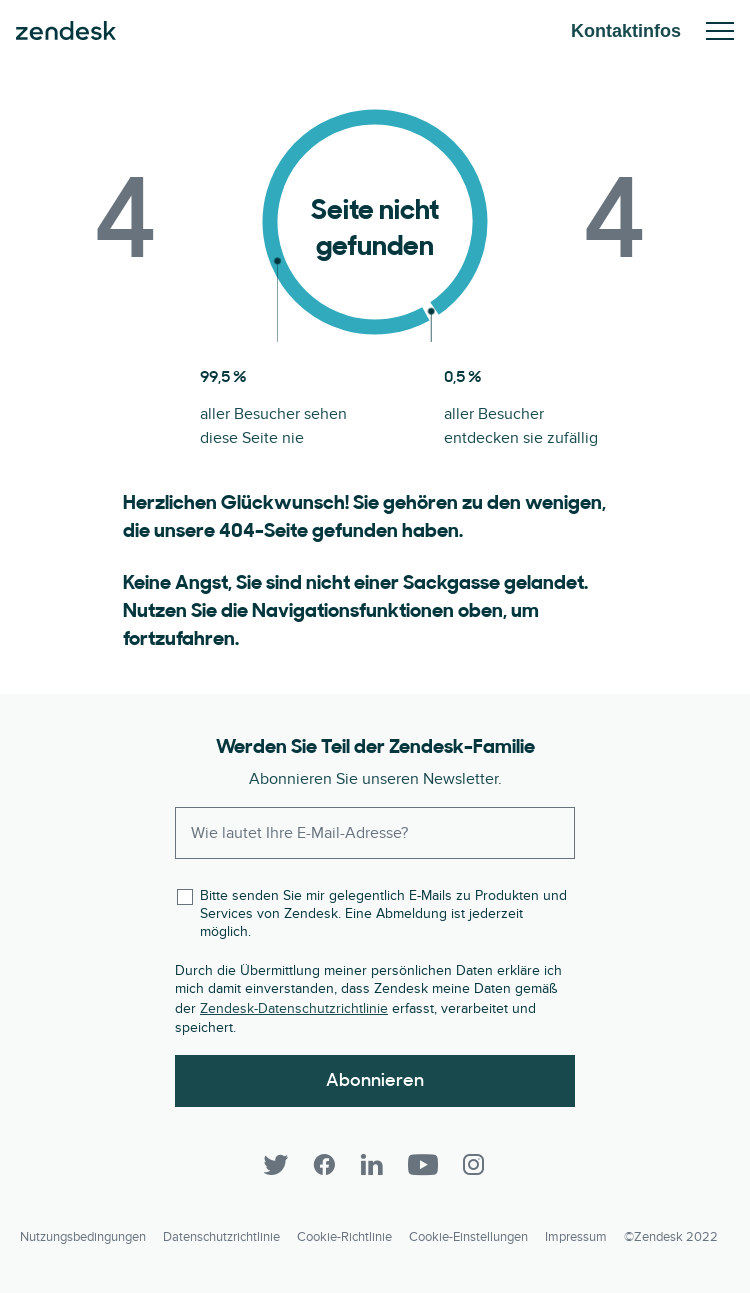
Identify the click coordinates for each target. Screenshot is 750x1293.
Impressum (576, 1237)
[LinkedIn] (372, 1165)
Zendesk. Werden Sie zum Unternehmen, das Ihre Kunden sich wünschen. (66, 31)
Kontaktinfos (626, 31)
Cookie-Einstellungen (468, 1237)
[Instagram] (474, 1165)
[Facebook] (324, 1165)
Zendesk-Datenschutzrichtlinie (294, 1008)
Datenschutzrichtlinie (221, 1237)
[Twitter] (276, 1165)
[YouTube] (423, 1165)
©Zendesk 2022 (671, 1237)
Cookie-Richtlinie (344, 1237)
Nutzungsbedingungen (83, 1237)
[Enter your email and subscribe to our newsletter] (375, 833)
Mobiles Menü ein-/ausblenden (720, 31)
